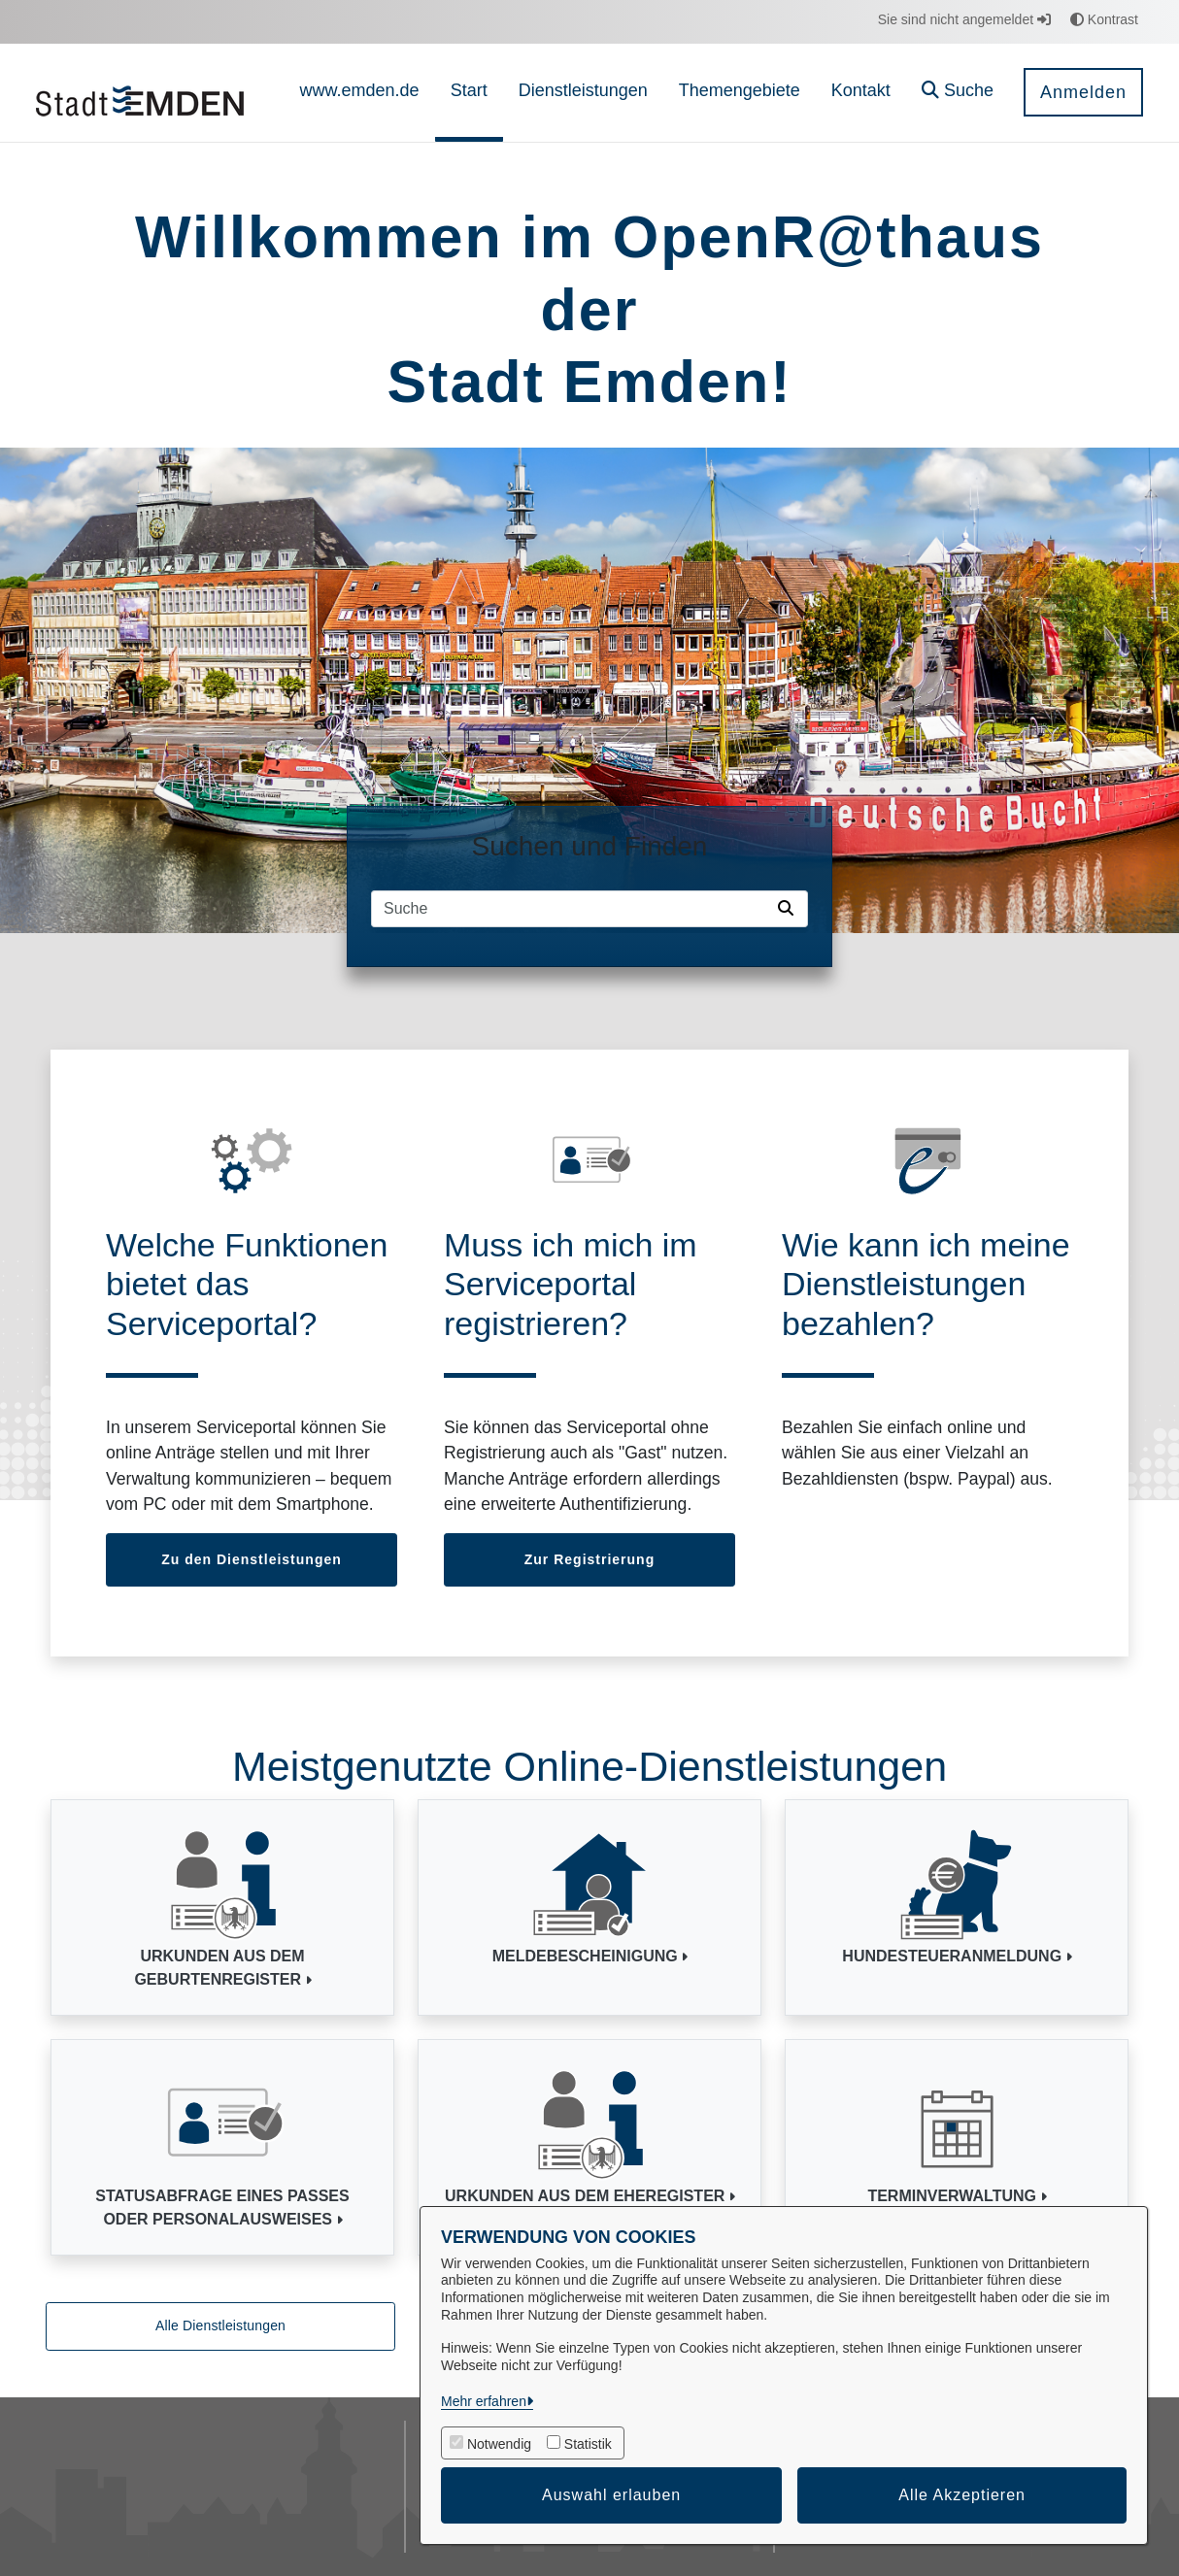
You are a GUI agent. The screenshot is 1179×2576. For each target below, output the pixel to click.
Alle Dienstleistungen (220, 2325)
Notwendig (499, 2444)
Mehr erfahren (483, 2401)
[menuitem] (360, 93)
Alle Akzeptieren (962, 2495)
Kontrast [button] (1104, 19)
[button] (957, 93)
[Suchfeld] (571, 908)
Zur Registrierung (589, 1559)
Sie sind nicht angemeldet (964, 19)
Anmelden (1083, 92)
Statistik (588, 2444)
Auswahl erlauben (611, 2495)
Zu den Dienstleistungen (251, 1559)
